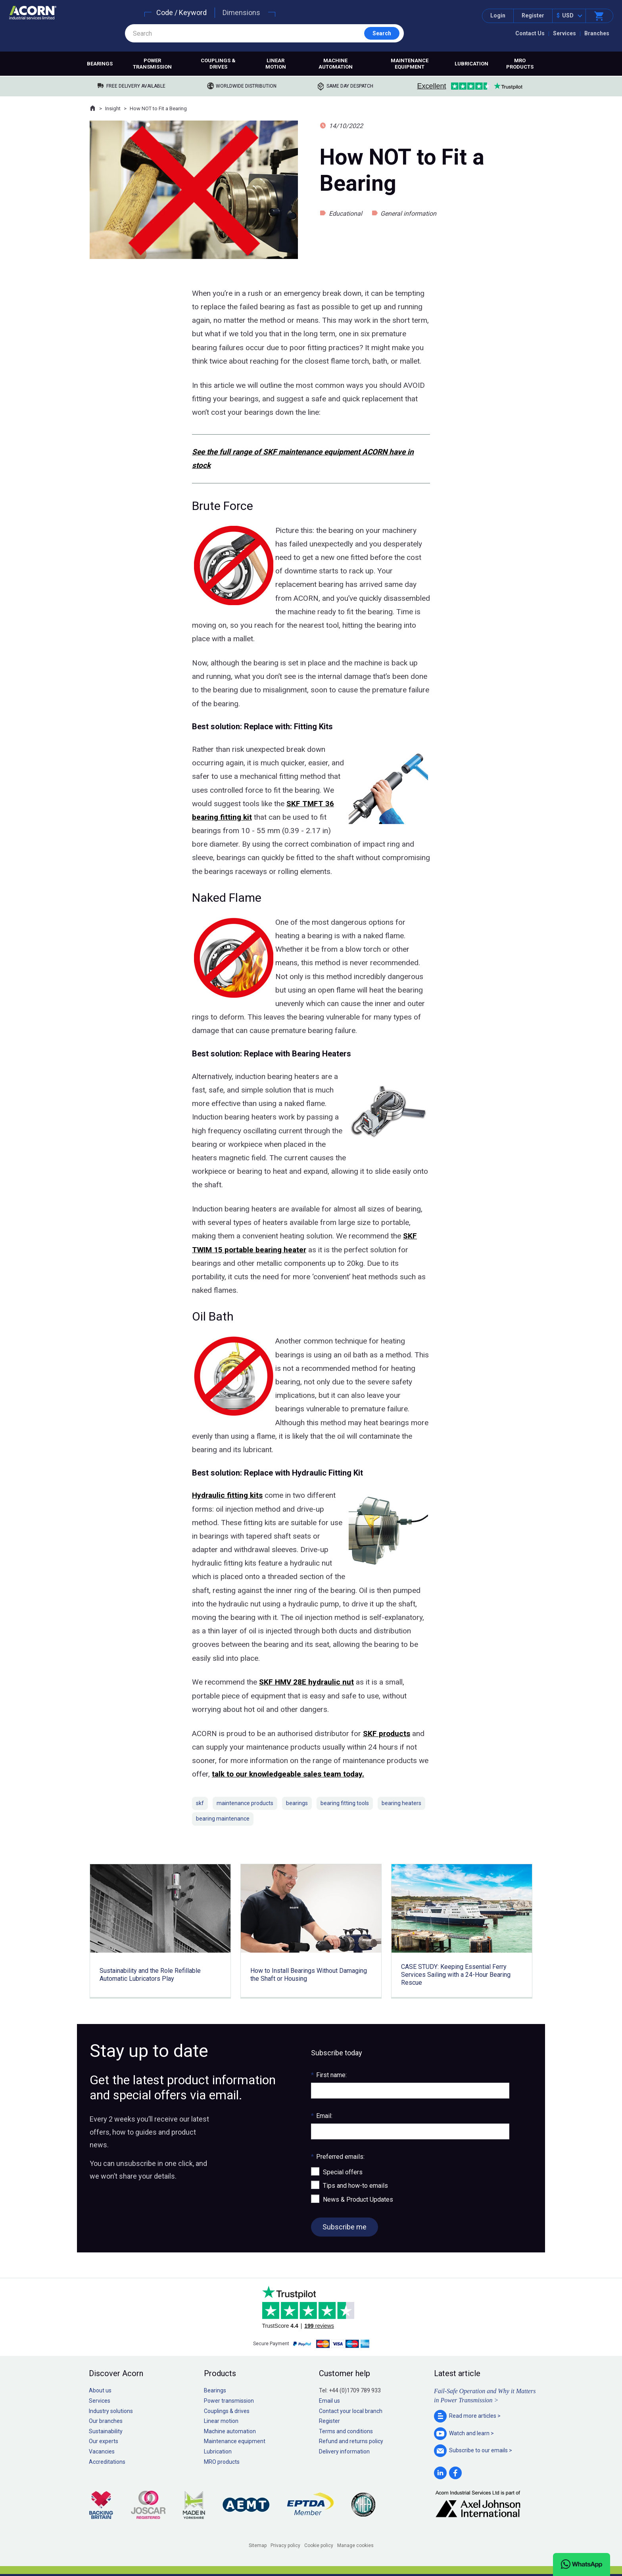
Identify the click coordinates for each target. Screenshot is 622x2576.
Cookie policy (318, 2545)
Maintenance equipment (409, 64)
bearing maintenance (223, 1818)
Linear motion (275, 64)
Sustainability (106, 2431)
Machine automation (336, 64)
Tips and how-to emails (355, 2185)
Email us (329, 2401)
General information (408, 213)
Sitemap (258, 2545)
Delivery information (344, 2451)
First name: (329, 2075)
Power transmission (152, 64)
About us (100, 2390)
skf (200, 1803)
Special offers (343, 2172)
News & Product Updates (358, 2199)
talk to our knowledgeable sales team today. (288, 1774)
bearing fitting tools (345, 1803)
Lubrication (471, 64)
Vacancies (102, 2451)
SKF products (386, 1733)
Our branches (106, 2421)
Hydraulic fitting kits (227, 1495)
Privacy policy (285, 2545)
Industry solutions (111, 2411)
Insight (113, 108)
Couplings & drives (218, 64)
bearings (297, 1803)
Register (533, 15)
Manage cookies (355, 2545)
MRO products (520, 64)
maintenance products (245, 1803)
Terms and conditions (346, 2431)
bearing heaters (401, 1803)
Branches (596, 33)
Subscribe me (345, 2227)
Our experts (103, 2441)
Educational (345, 213)
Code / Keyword (181, 12)
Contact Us (530, 33)
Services (564, 33)
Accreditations (107, 2462)
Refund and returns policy (351, 2441)
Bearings (100, 64)
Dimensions (241, 12)
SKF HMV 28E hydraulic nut (306, 1682)
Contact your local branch (350, 2411)
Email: (321, 2116)
